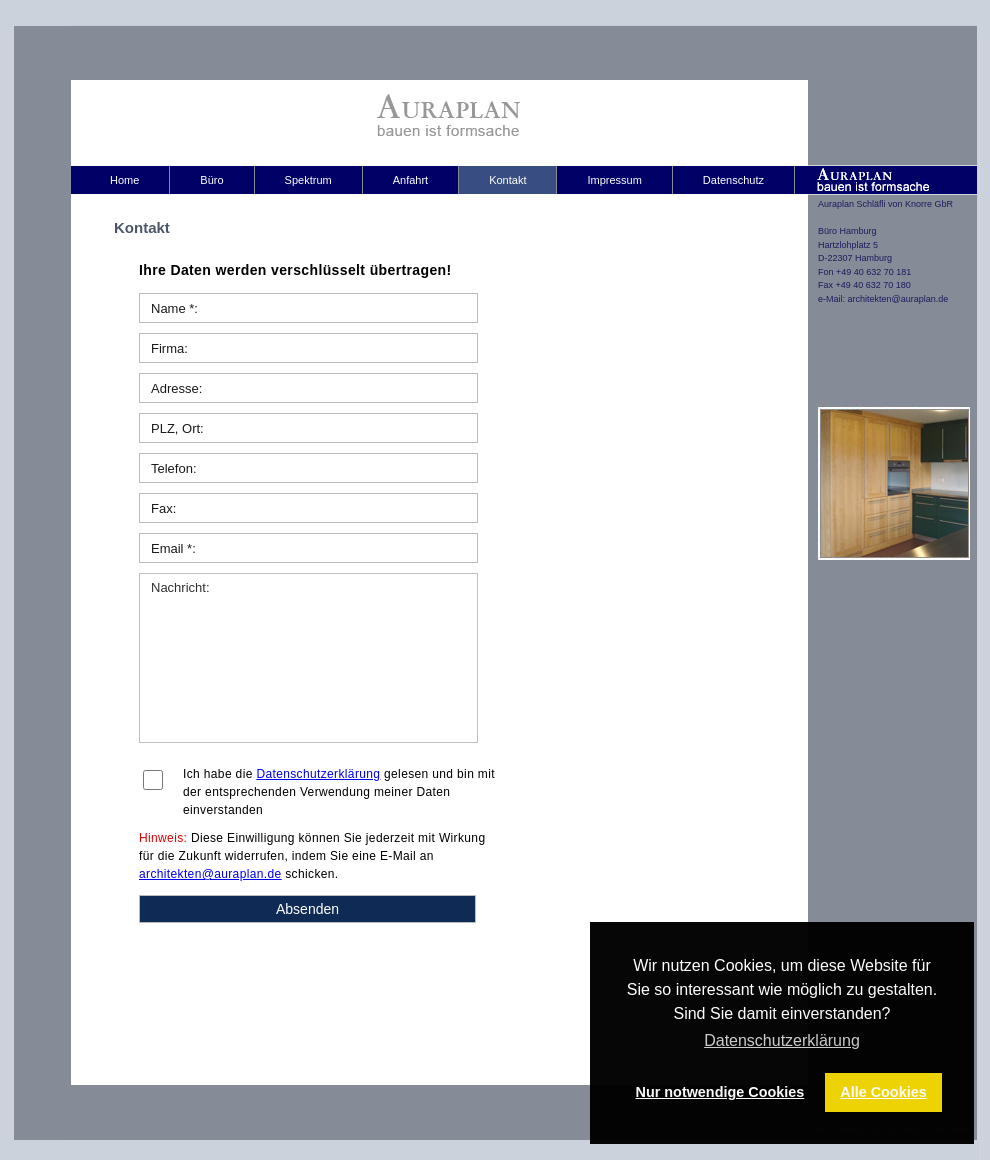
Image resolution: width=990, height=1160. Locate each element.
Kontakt (507, 180)
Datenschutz (733, 180)
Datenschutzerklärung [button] (782, 1040)
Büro (211, 180)
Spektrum (308, 180)
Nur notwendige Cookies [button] (720, 1092)
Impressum (614, 180)
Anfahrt (410, 180)
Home (124, 180)
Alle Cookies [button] (883, 1092)
